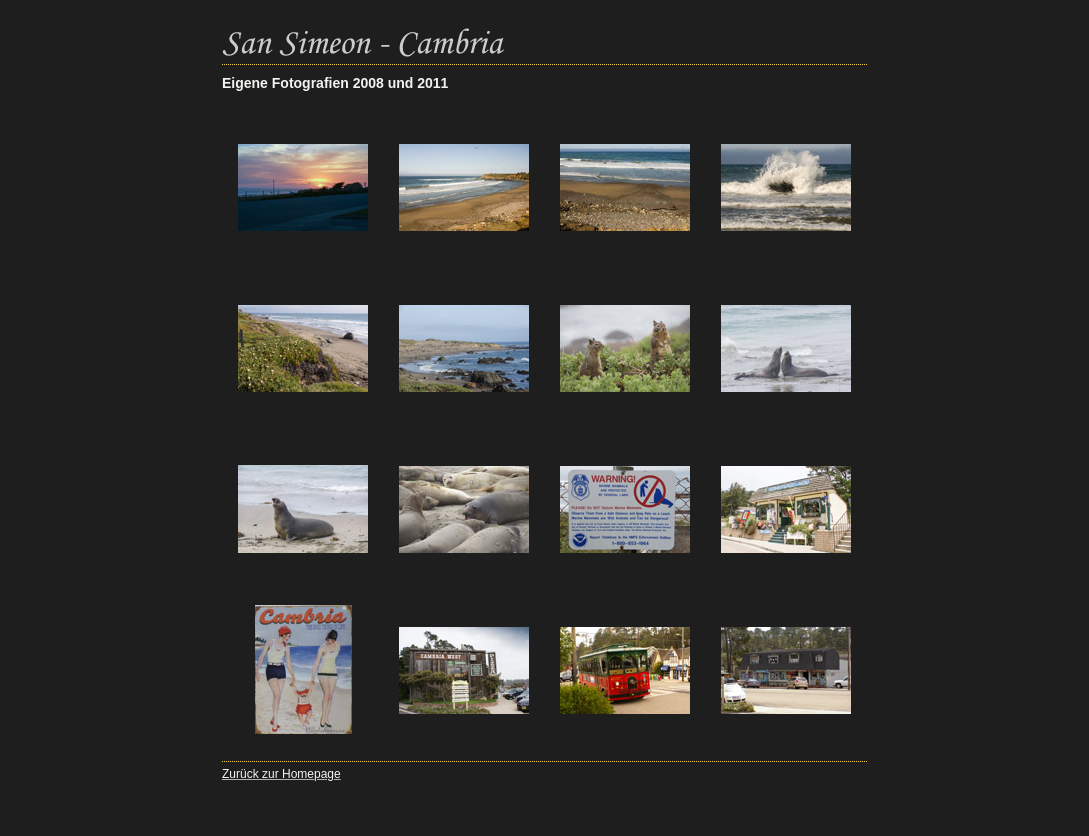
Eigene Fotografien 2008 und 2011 (335, 83)
